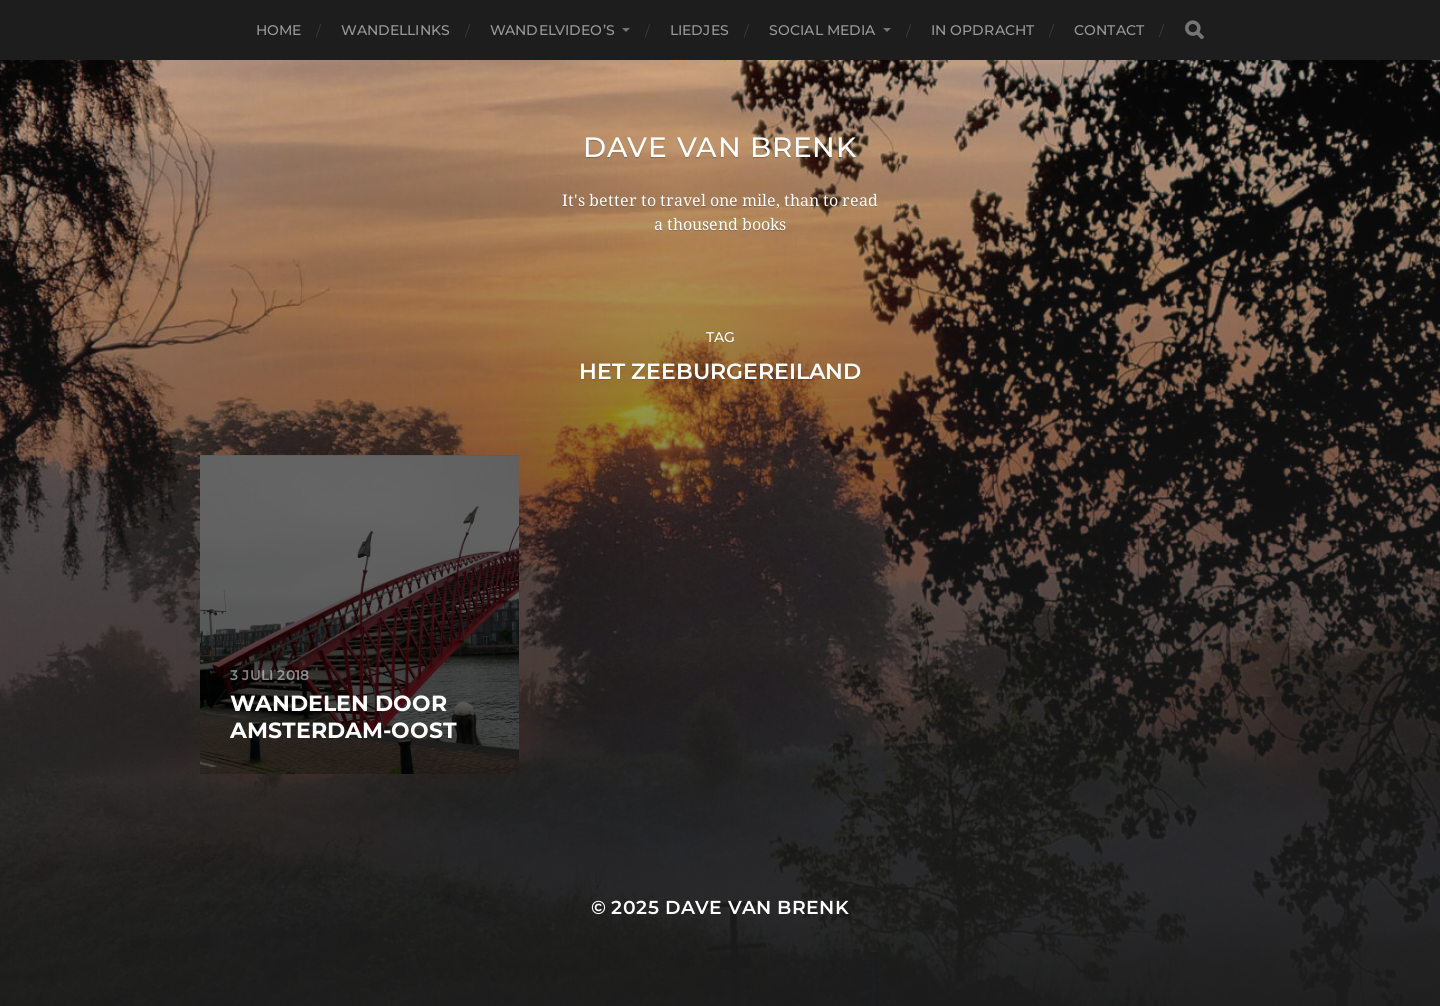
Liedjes (699, 30)
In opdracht (983, 30)
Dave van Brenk (720, 147)
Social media (822, 30)
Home (279, 30)
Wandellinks (395, 30)
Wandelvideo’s (552, 30)
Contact (1109, 30)
